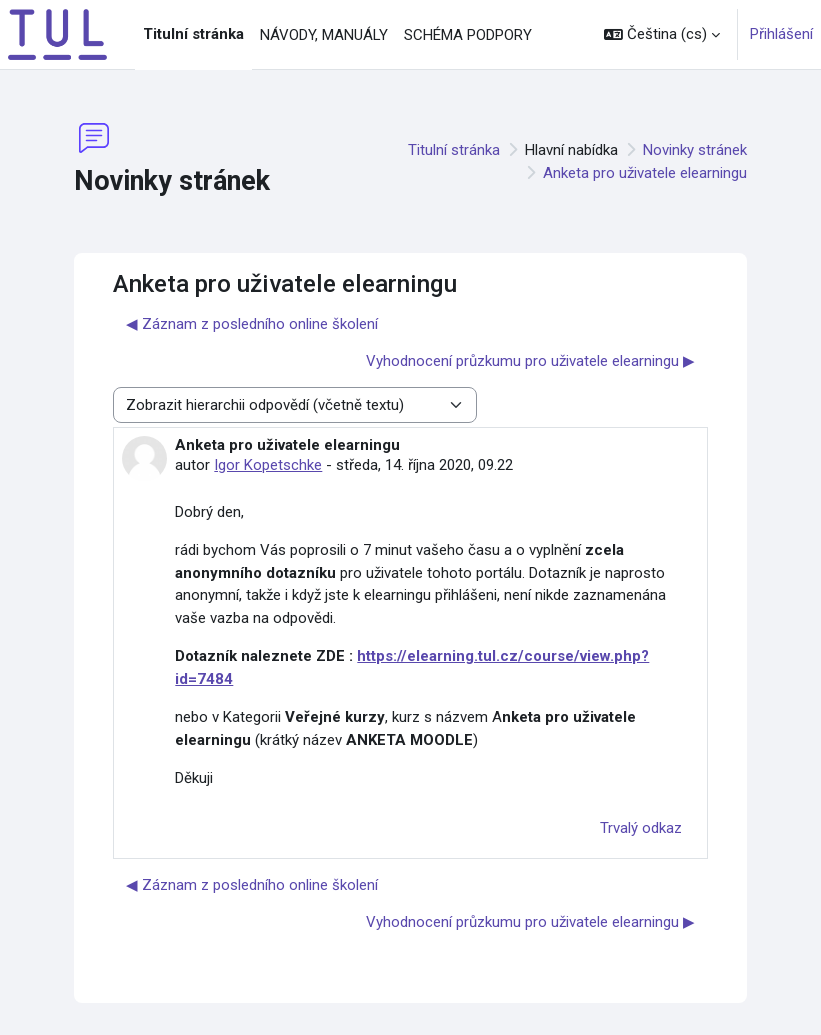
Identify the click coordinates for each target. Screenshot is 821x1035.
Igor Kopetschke (268, 465)
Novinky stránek (695, 150)
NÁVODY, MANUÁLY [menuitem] (324, 35)
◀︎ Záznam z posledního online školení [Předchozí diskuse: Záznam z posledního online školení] (252, 324)
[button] (662, 34)
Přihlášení (781, 34)
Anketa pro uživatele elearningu (645, 173)
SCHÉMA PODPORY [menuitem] (468, 35)
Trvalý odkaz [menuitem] (641, 828)
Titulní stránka (454, 150)
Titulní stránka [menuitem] (193, 34)
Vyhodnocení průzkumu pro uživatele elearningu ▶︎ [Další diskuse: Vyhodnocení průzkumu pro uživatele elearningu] (530, 361)
